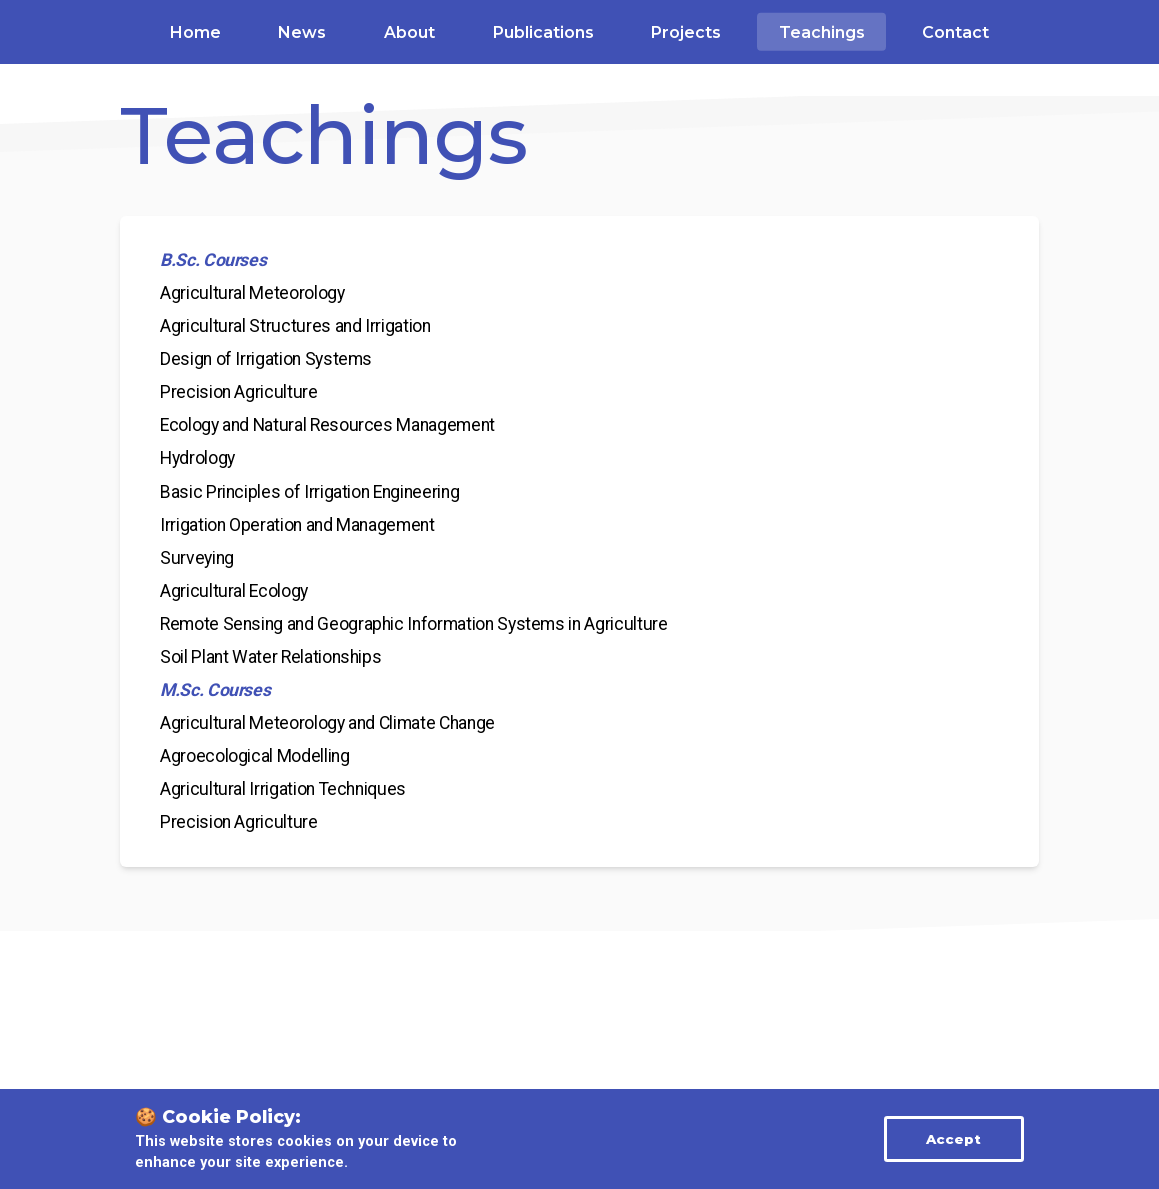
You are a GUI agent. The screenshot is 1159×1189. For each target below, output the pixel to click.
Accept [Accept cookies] (953, 1139)
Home (195, 32)
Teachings (822, 32)
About (409, 32)
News (302, 32)
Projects (686, 32)
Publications (543, 32)
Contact (955, 32)
